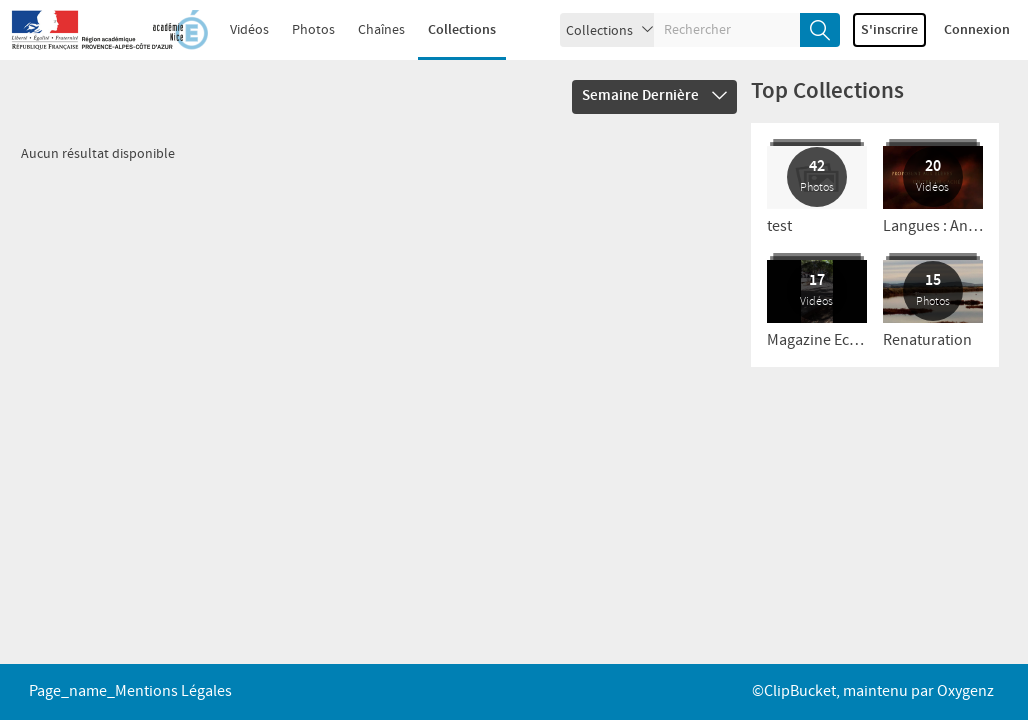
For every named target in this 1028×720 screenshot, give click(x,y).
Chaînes (381, 30)
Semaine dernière (654, 96)
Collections (462, 30)
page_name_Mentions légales (130, 691)
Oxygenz (965, 691)
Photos (313, 30)
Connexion (977, 30)
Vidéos (249, 30)
